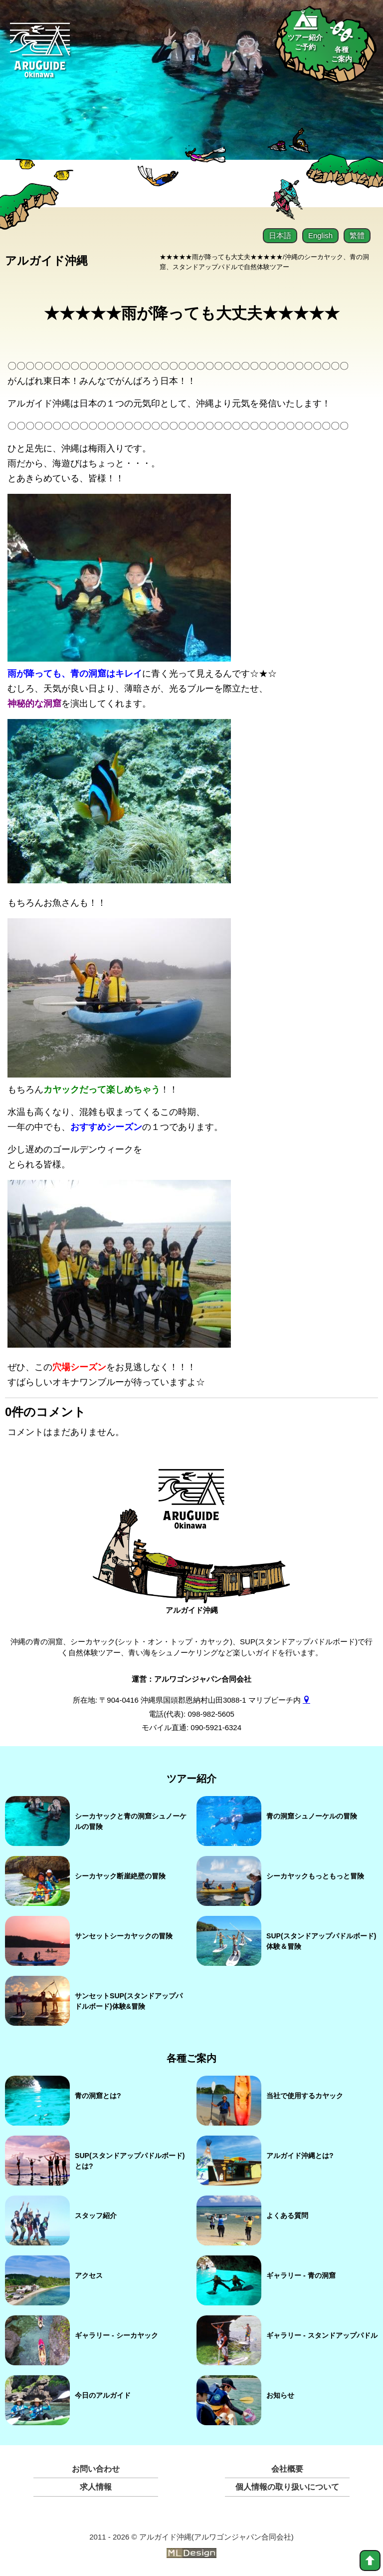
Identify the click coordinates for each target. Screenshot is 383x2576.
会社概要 (287, 2467)
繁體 (357, 235)
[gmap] (306, 1698)
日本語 (280, 235)
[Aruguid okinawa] (40, 55)
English (320, 235)
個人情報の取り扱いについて (287, 2485)
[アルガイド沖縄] (192, 1503)
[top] (370, 2560)
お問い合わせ (96, 2467)
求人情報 (96, 2485)
